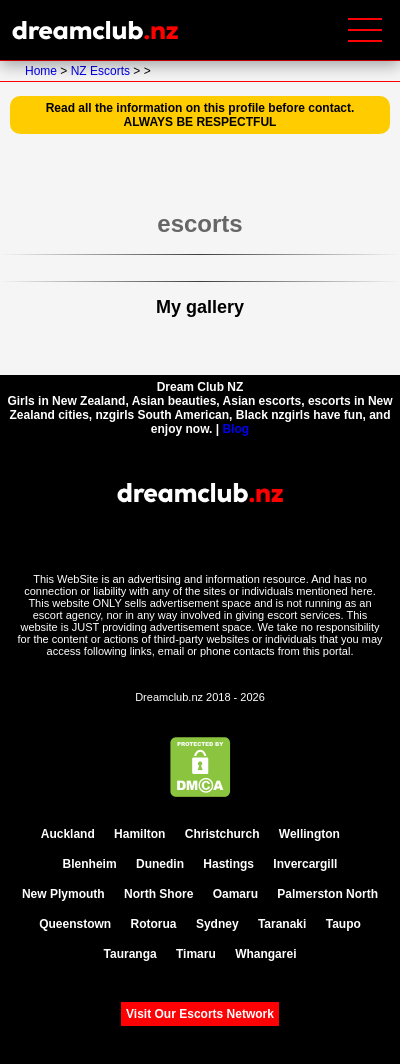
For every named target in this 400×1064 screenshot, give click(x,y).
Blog (235, 429)
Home (42, 71)
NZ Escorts (102, 71)
